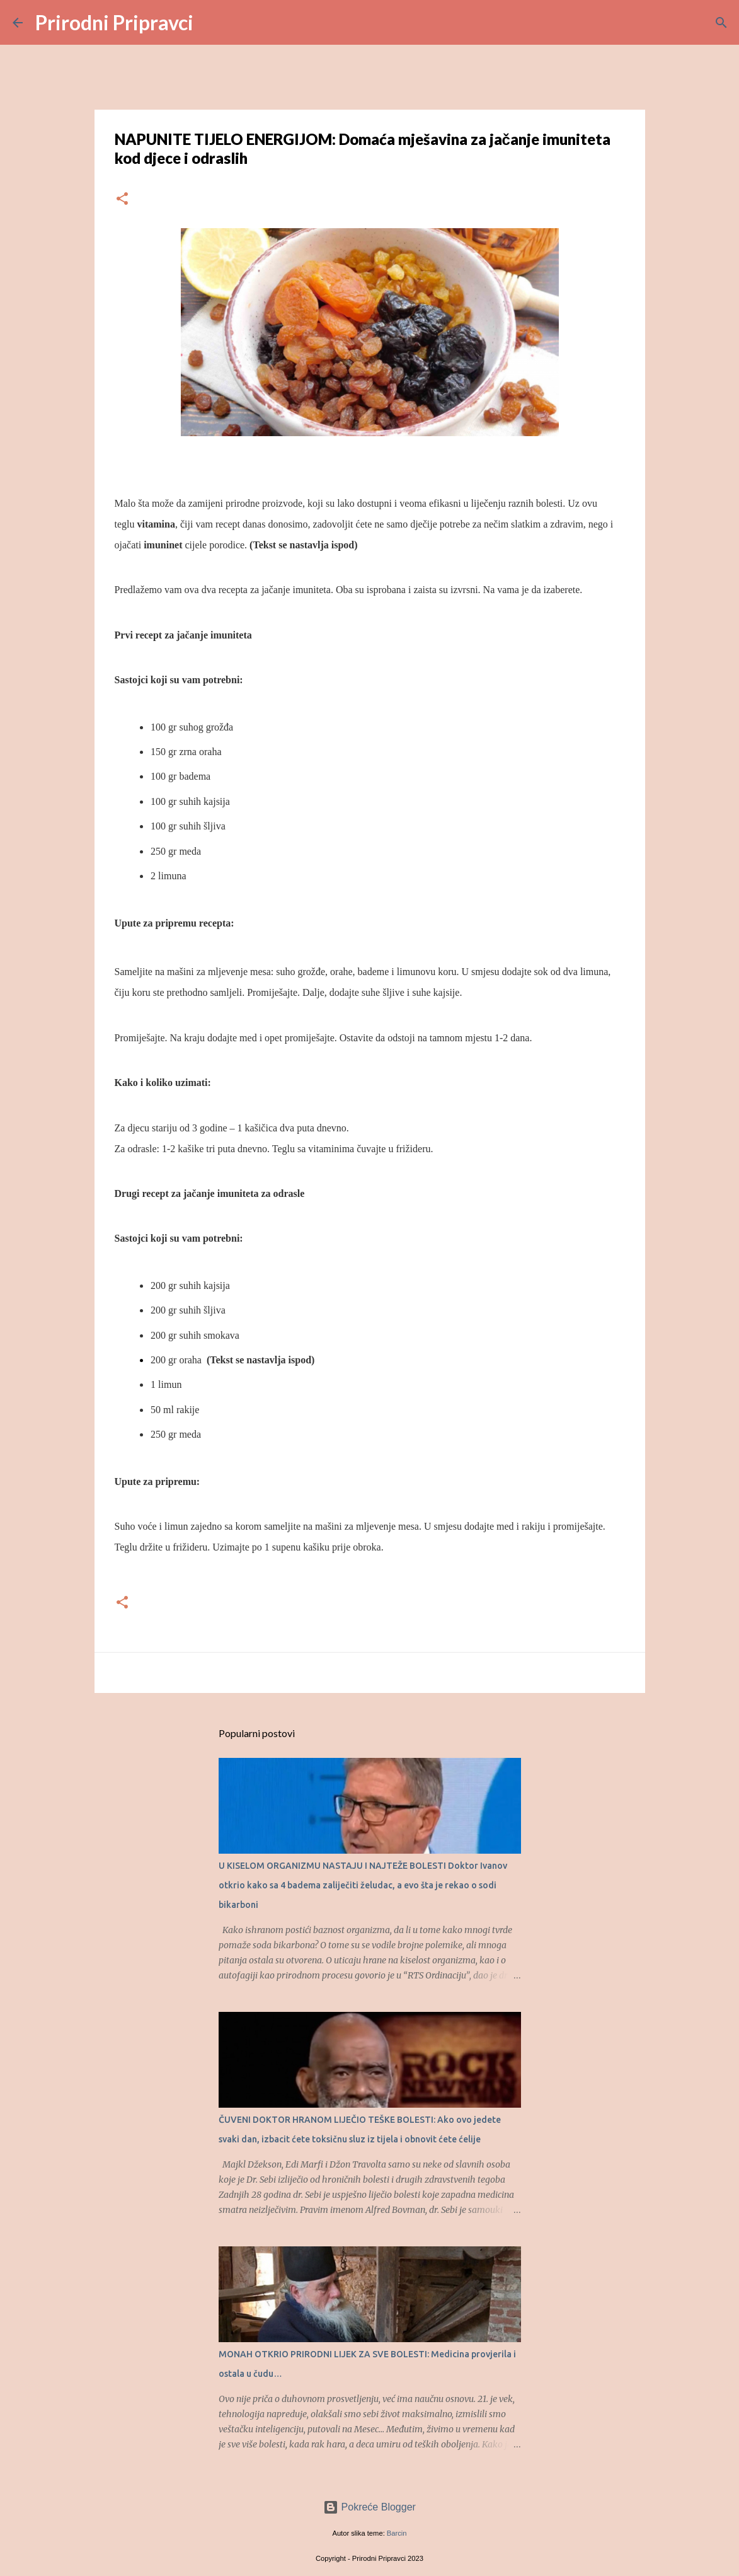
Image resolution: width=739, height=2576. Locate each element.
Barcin (397, 2533)
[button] (122, 199)
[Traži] (211, 23)
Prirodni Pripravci (114, 22)
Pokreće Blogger (369, 2507)
